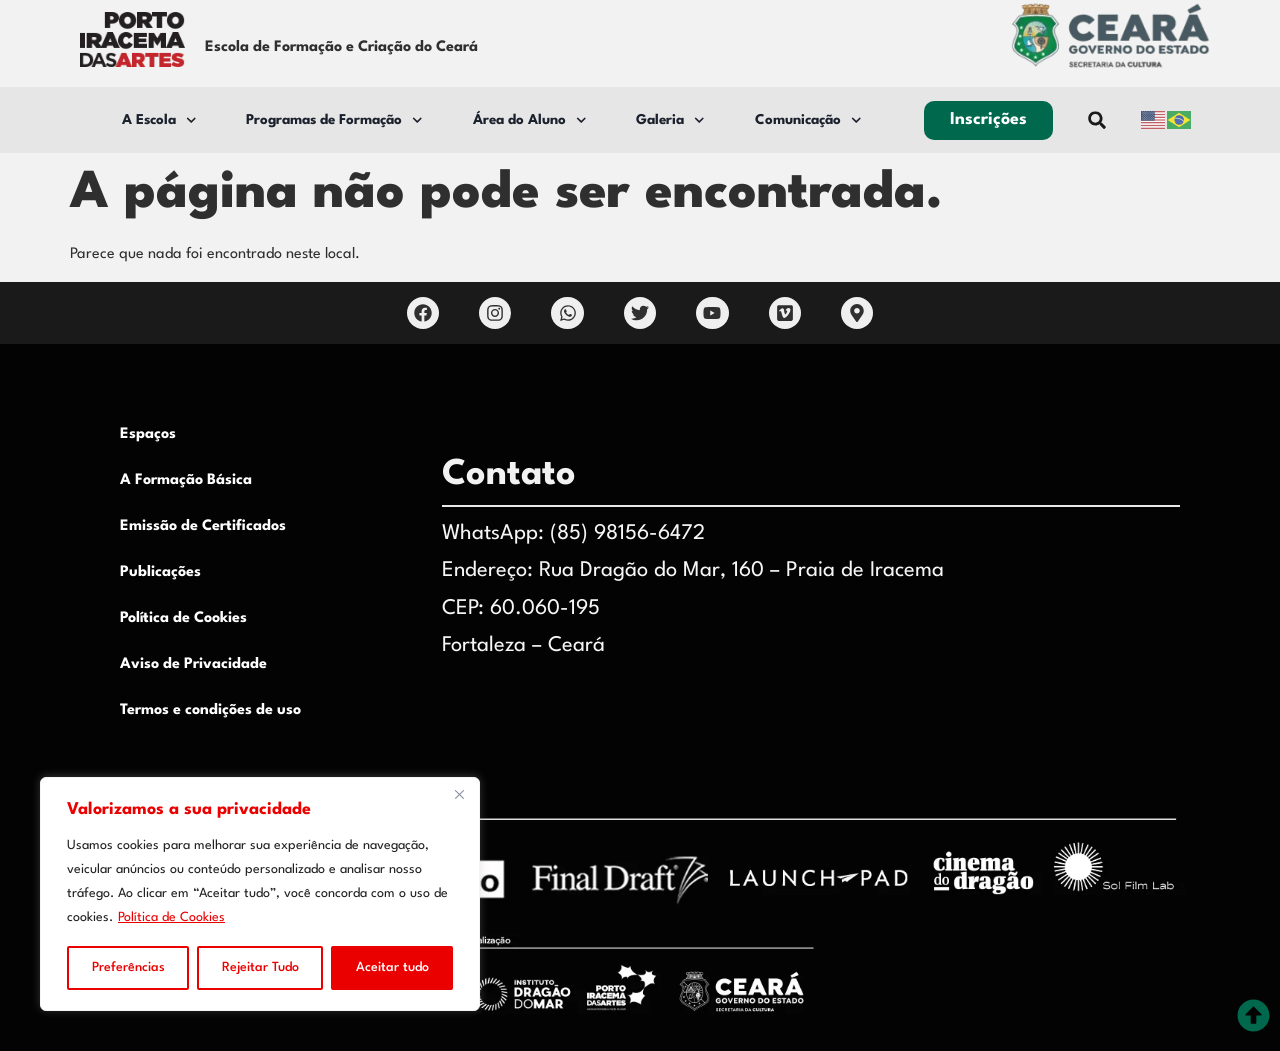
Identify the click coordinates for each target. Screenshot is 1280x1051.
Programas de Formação (334, 120)
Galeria (670, 120)
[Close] (459, 794)
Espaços (148, 434)
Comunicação (808, 120)
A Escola (159, 120)
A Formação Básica (186, 480)
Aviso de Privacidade (193, 664)
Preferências (128, 967)
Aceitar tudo (392, 967)
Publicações (160, 572)
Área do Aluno (530, 120)
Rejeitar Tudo (260, 967)
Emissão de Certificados (203, 526)
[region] (260, 894)
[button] (1097, 120)
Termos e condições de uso (210, 710)
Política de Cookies (171, 917)
